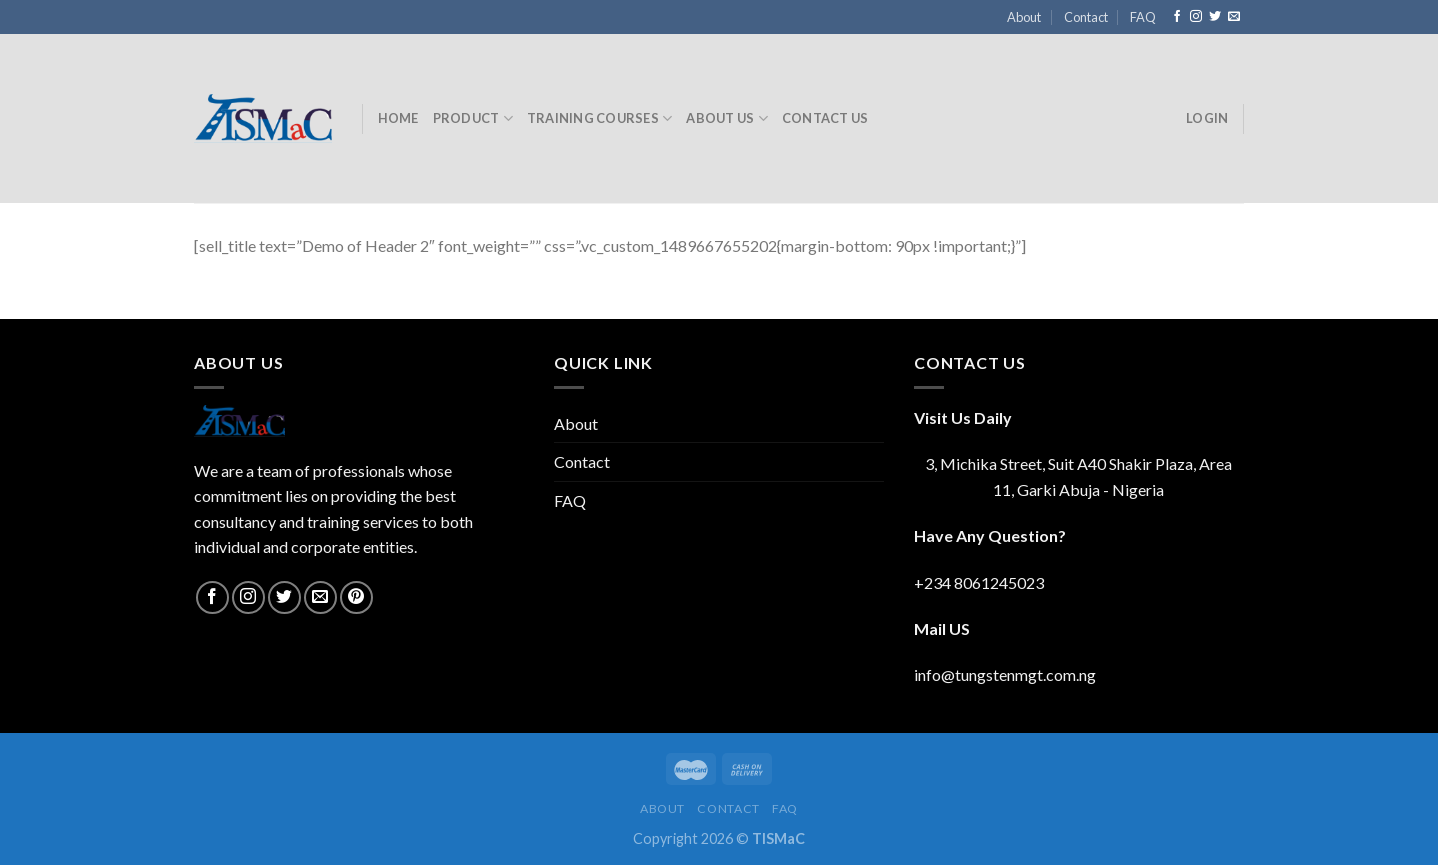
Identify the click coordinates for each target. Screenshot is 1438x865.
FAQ (1143, 17)
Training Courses (600, 118)
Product (473, 118)
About (1024, 17)
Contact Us (825, 118)
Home (398, 118)
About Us (727, 118)
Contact (1086, 17)
